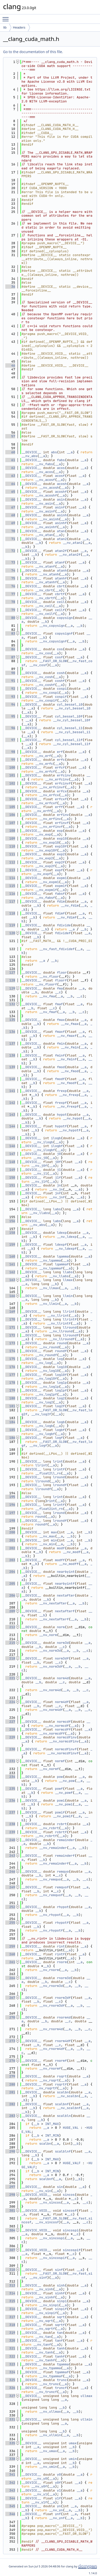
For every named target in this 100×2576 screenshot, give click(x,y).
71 (10, 539)
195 (10, 1497)
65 (10, 491)
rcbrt (62, 1824)
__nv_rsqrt (49, 2080)
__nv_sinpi (49, 2305)
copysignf (64, 633)
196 (10, 1505)
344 (10, 2498)
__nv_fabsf (45, 897)
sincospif (72, 2250)
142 (10, 1103)
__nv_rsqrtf (46, 2088)
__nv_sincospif (53, 2258)
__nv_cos (43, 653)
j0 (59, 1154)
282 (10, 2104)
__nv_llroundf (61, 1339)
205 (10, 1583)
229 (10, 1737)
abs (54, 452)
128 (10, 980)
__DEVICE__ (31, 452)
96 (10, 728)
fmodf (60, 1079)
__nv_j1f (39, 1181)
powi (61, 1800)
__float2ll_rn (48, 1473)
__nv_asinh (49, 519)
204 (10, 1572)
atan (61, 531)
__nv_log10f (46, 1378)
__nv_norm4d (50, 1690)
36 (10, 286)
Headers (19, 27)
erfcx (62, 791)
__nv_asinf (45, 511)
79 (10, 610)
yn (59, 2506)
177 (10, 1375)
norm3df (62, 1658)
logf (59, 1438)
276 (10, 2060)
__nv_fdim (70, 905)
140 (10, 1079)
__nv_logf (38, 1445)
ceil (61, 602)
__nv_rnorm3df (52, 2005)
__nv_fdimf (67, 917)
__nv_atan (44, 535)
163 (10, 1280)
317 (10, 2317)
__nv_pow (66, 1781)
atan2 (62, 539)
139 (10, 1067)
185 (10, 1430)
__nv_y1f (39, 2502)
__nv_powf (64, 1792)
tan (60, 2333)
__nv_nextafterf (54, 1619)
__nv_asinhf (46, 527)
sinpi (62, 2301)
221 (10, 1678)
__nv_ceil (44, 606)
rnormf (61, 2060)
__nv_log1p (49, 1386)
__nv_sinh (44, 2289)
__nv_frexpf (68, 1106)
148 (10, 1162)
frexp (62, 1091)
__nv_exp (43, 834)
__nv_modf (72, 1552)
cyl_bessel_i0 (69, 704)
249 (10, 1887)
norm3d (63, 1643)
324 (10, 2372)
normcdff (63, 1729)
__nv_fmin (70, 1047)
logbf (60, 1430)
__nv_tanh (44, 2352)
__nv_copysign (52, 625)
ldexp (62, 1232)
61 (10, 460)
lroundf (60, 1485)
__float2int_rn (49, 1509)
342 (10, 2482)
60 (10, 452)
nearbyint (65, 1572)
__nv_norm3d (50, 1650)
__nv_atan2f (70, 554)
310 (10, 2270)
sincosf (70, 2210)
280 (10, 2084)
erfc (61, 759)
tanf (59, 2340)
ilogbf (57, 1146)
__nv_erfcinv (57, 779)
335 (10, 2443)
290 (10, 2151)
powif (60, 1812)
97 (10, 740)
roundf (61, 1351)
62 (10, 468)
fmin (61, 1043)
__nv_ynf (57, 2518)
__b (38, 543)
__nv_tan (43, 2337)
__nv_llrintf (59, 1323)
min (54, 1540)
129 (10, 988)
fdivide (64, 925)
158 (10, 1232)
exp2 (61, 854)
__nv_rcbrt (49, 1828)
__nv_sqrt (44, 2321)
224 (10, 1702)
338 (10, 2459)
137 (10, 1043)
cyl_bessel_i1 (69, 728)
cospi (62, 688)
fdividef (63, 933)
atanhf (61, 578)
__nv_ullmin (50, 2435)
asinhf (61, 523)
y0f (58, 2482)
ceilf (60, 610)
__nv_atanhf (46, 582)
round (62, 1343)
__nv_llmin (49, 1304)
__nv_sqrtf (45, 2328)
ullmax (86, 2396)
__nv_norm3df (51, 1666)
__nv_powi (64, 1804)
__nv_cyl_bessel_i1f (71, 744)
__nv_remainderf (54, 1863)
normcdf (64, 1721)
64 (10, 484)
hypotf (61, 1126)
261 (10, 1962)
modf (61, 1548)
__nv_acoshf (46, 495)
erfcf (60, 767)
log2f (60, 1406)
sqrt (61, 2317)
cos (60, 649)
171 (10, 1327)
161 (10, 1264)
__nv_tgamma (50, 2368)
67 (10, 507)
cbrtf (60, 594)
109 (10, 838)
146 (10, 1146)
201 (10, 1540)
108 (10, 830)
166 (10, 1296)
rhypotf (62, 1922)
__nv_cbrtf (45, 598)
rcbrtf (61, 1832)
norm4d (63, 1678)
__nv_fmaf (48, 1012)
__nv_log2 (44, 1402)
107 (10, 823)
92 (10, 688)
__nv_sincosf (47, 2222)
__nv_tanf (42, 2344)
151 (10, 1185)
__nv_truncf (46, 2392)
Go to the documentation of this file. (33, 51)
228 (10, 1729)
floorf (61, 980)
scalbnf (62, 2104)
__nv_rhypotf (51, 1930)
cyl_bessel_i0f (69, 716)
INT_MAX (52, 2124)
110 (10, 846)
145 (10, 1138)
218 (10, 1658)
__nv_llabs (39, 1213)
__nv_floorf (46, 984)
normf (60, 1761)
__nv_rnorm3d (51, 1986)
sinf (59, 2270)
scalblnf (63, 2151)
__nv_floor (49, 976)
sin (60, 2187)
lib (5, 27)
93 (10, 697)
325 (10, 2380)
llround (70, 1327)
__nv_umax (48, 2451)
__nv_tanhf (45, 2360)
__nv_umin (48, 2467)
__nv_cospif (46, 700)
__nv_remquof (51, 1895)
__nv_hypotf (70, 1130)
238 (10, 1824)
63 (10, 476)
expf (59, 870)
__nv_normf (49, 1769)
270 (10, 2017)
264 (10, 1978)
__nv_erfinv (50, 819)
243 (10, 1855)
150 (10, 1177)
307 (10, 2250)
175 (10, 1359)
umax (73, 2443)
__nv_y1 (40, 2494)
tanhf (60, 2356)
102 (10, 783)
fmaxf (60, 1031)
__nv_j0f (39, 1165)
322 (10, 2356)
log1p (62, 1382)
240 (10, 1840)
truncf (61, 2388)
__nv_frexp (69, 1095)
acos (61, 468)
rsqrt (62, 2076)
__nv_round (49, 1347)
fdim (61, 901)
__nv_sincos (50, 2202)
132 (10, 1004)
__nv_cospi (49, 692)
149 (10, 1170)
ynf (58, 2514)
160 (10, 1256)
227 (10, 1721)
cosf (59, 657)
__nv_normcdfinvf (63, 1753)
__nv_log (43, 1363)
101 (10, 775)
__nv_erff (42, 811)
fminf (60, 1055)
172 (10, 1335)
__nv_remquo (50, 1879)
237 (10, 1812)
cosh (61, 673)
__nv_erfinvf (51, 826)
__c (58, 992)
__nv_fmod (70, 1071)
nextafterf (65, 1611)
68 (10, 515)
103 (10, 791)
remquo (63, 1871)
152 (10, 1193)
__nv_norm (48, 1635)
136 (10, 1031)
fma (60, 988)
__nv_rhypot (50, 1915)
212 (10, 1627)
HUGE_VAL (71, 2127)
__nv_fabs (44, 464)
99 (10, 759)
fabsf (60, 893)
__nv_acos (44, 472)
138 (10, 1055)
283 (10, 2116)
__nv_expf (42, 874)
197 (10, 1513)
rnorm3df (63, 1998)
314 (10, 2293)
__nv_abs (29, 456)
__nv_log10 (49, 1371)
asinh (62, 515)
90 (10, 673)
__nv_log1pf (46, 1394)
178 (10, 1382)
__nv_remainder (53, 1848)
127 (10, 972)
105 (10, 807)
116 (10, 893)
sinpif (61, 2309)
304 (10, 2230)
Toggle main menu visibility (7, 16)
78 (10, 602)
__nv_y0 (40, 2478)
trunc (62, 2380)
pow (60, 1777)
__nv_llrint (58, 1315)
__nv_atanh (49, 574)
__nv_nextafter (53, 1603)
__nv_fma (47, 996)
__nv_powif (63, 1816)
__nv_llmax (49, 1288)
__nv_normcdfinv (64, 1741)
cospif (61, 697)
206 (10, 1595)
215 (10, 1643)
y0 (59, 2474)
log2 (61, 1398)
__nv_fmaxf (67, 1036)
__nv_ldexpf (66, 1248)
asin (61, 499)
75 (10, 578)
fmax (61, 1020)
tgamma (63, 2364)
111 (10, 854)
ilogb (56, 1138)
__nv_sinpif (46, 2313)
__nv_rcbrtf (46, 1836)
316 (10, 2309)
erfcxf (61, 799)
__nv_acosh (49, 487)
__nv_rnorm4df (52, 2049)
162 (10, 1272)
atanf (60, 562)
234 (10, 1777)
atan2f (61, 551)
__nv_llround (61, 1331)
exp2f (60, 862)
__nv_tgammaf (51, 2376)
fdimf (60, 913)
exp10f (61, 846)
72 (10, 551)
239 (10, 1832)
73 (10, 562)
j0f (58, 1162)
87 (10, 657)
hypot (62, 1114)
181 (10, 1406)
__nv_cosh (44, 677)
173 (10, 1343)
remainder (65, 1840)
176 (10, 1367)
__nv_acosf (45, 480)
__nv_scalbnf (69, 2108)
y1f (58, 2498)
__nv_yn (56, 2510)
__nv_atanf (45, 566)
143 (10, 1114)
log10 (62, 1367)
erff (59, 807)
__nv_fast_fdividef (56, 949)
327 (10, 2396)
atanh (62, 570)
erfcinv (64, 775)
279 (10, 2076)
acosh (62, 484)
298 (10, 2194)
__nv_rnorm (49, 1970)
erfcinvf (63, 783)
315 (10, 2301)
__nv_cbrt (44, 590)
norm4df (62, 1702)
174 (10, 1351)
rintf (60, 1954)
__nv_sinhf (45, 2297)
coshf (60, 681)
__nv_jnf (57, 1197)
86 (10, 649)
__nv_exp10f (46, 850)
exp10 (62, 838)
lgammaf (62, 1264)
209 (10, 1611)
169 (10, 1311)
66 (10, 499)
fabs (61, 460)
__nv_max (47, 1536)
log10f (61, 1375)
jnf (58, 1193)
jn (59, 1185)
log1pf (61, 1390)
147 (10, 1154)
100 (10, 767)
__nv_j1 (40, 1173)
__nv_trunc (49, 2384)
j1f (58, 1177)
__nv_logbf (45, 1434)
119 (10, 925)
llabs (68, 1272)
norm (61, 1627)
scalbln (64, 2116)
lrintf (59, 1469)
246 (10, 1871)
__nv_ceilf (45, 614)
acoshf (61, 491)
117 (10, 901)
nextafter (65, 1595)
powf (59, 1788)
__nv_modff (69, 1564)
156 (10, 1221)
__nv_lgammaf (51, 1268)
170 (10, 1319)
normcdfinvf (66, 1749)
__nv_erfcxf (46, 803)
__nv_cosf (38, 665)
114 (10, 878)
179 (10, 1390)
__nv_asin (44, 503)
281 (10, 2092)
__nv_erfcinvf (52, 787)
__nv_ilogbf (44, 1150)
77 (10, 594)
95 (10, 716)
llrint (69, 1311)
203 (10, 1560)
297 (10, 2187)
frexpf (61, 1103)
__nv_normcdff (52, 1733)
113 (10, 870)
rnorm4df (63, 2041)
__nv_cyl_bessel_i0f (71, 720)
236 (10, 1800)
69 (10, 523)
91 (10, 681)
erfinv (63, 815)
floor (62, 972)
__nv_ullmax (50, 2411)
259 (10, 1946)
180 (10, 1398)
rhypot (63, 1907)
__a (69, 452)
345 (10, 2506)
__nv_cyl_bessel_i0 (72, 708)
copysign (64, 618)
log (60, 1359)
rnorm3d (64, 1978)
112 (10, 862)
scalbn (63, 2092)
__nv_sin (43, 2191)
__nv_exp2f (45, 866)
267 (10, 1998)
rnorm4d (64, 2017)
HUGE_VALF (72, 2163)
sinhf (60, 2293)
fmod (61, 1067)
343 (10, 2490)
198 (10, 1520)
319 (10, 2333)
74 (10, 570)
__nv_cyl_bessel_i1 (72, 732)
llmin (68, 1296)
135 (10, 1020)
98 (10, 752)
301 (10, 2210)
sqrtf (60, 2325)
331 (10, 2419)
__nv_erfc (44, 763)
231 (10, 1761)
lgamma (63, 1256)
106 (10, 815)
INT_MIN (52, 2135)
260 (10, 1954)
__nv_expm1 (49, 882)
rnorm (62, 1962)
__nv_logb (44, 1426)
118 (10, 913)
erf (60, 752)
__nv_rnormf (50, 2068)
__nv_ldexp (67, 1237)
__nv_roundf (46, 1355)
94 (10, 704)
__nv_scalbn (68, 2096)
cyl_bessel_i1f (69, 740)
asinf (60, 507)
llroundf (71, 1335)
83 (10, 633)
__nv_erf (43, 756)
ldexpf (61, 1244)
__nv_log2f (41, 1414)
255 (10, 1922)
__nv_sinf (38, 2277)
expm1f (61, 886)
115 (10, 886)
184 (10, 1422)
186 (10, 1438)
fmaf (59, 1004)
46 (10, 365)
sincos (69, 2194)
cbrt (61, 586)
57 (10, 436)
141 (10, 1091)
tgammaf (62, 2372)
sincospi (71, 2230)
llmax (68, 1280)
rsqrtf (61, 2084)
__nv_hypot (73, 1118)
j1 (59, 1170)
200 (10, 1532)
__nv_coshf (45, 685)
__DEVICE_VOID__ (36, 2194)
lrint (58, 1461)
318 (10, 2325)
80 (10, 618)
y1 (59, 2490)
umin (73, 2459)
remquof (62, 1887)
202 (10, 1548)
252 (10, 1907)
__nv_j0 (40, 1158)
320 (10, 2340)
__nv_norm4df (51, 1710)
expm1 (62, 878)
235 (10, 1788)
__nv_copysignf (53, 641)
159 (10, 1244)
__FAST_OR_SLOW (53, 661)
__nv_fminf (67, 1059)
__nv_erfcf (45, 771)
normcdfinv (67, 1737)
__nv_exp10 (49, 842)
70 (10, 531)
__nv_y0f (39, 2486)
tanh (61, 2348)
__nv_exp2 (44, 858)
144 (10, 1126)
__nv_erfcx (49, 795)
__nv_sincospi (52, 2238)
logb (61, 1422)
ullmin (86, 2419)
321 (10, 2348)
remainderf (65, 1855)
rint (51, 1501)
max (54, 1532)
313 (10, 2285)
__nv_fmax (70, 1024)
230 (10, 1749)
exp (60, 830)
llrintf (70, 1319)
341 (10, 2474)
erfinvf (62, 823)
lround (59, 1477)
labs (57, 1209)
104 (10, 799)
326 (10, 2388)
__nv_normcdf (57, 1725)
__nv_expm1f (46, 890)
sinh (61, 2285)
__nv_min (47, 1544)
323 (10, 2364)
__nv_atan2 (73, 543)
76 (10, 586)
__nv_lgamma (50, 1260)
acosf (60, 476)
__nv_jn (56, 1189)
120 (10, 933)
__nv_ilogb (43, 1142)
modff (60, 1560)
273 (10, 2041)
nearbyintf (65, 1583)
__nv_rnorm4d (51, 2029)
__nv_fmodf (67, 1083)
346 (10, 2514)
